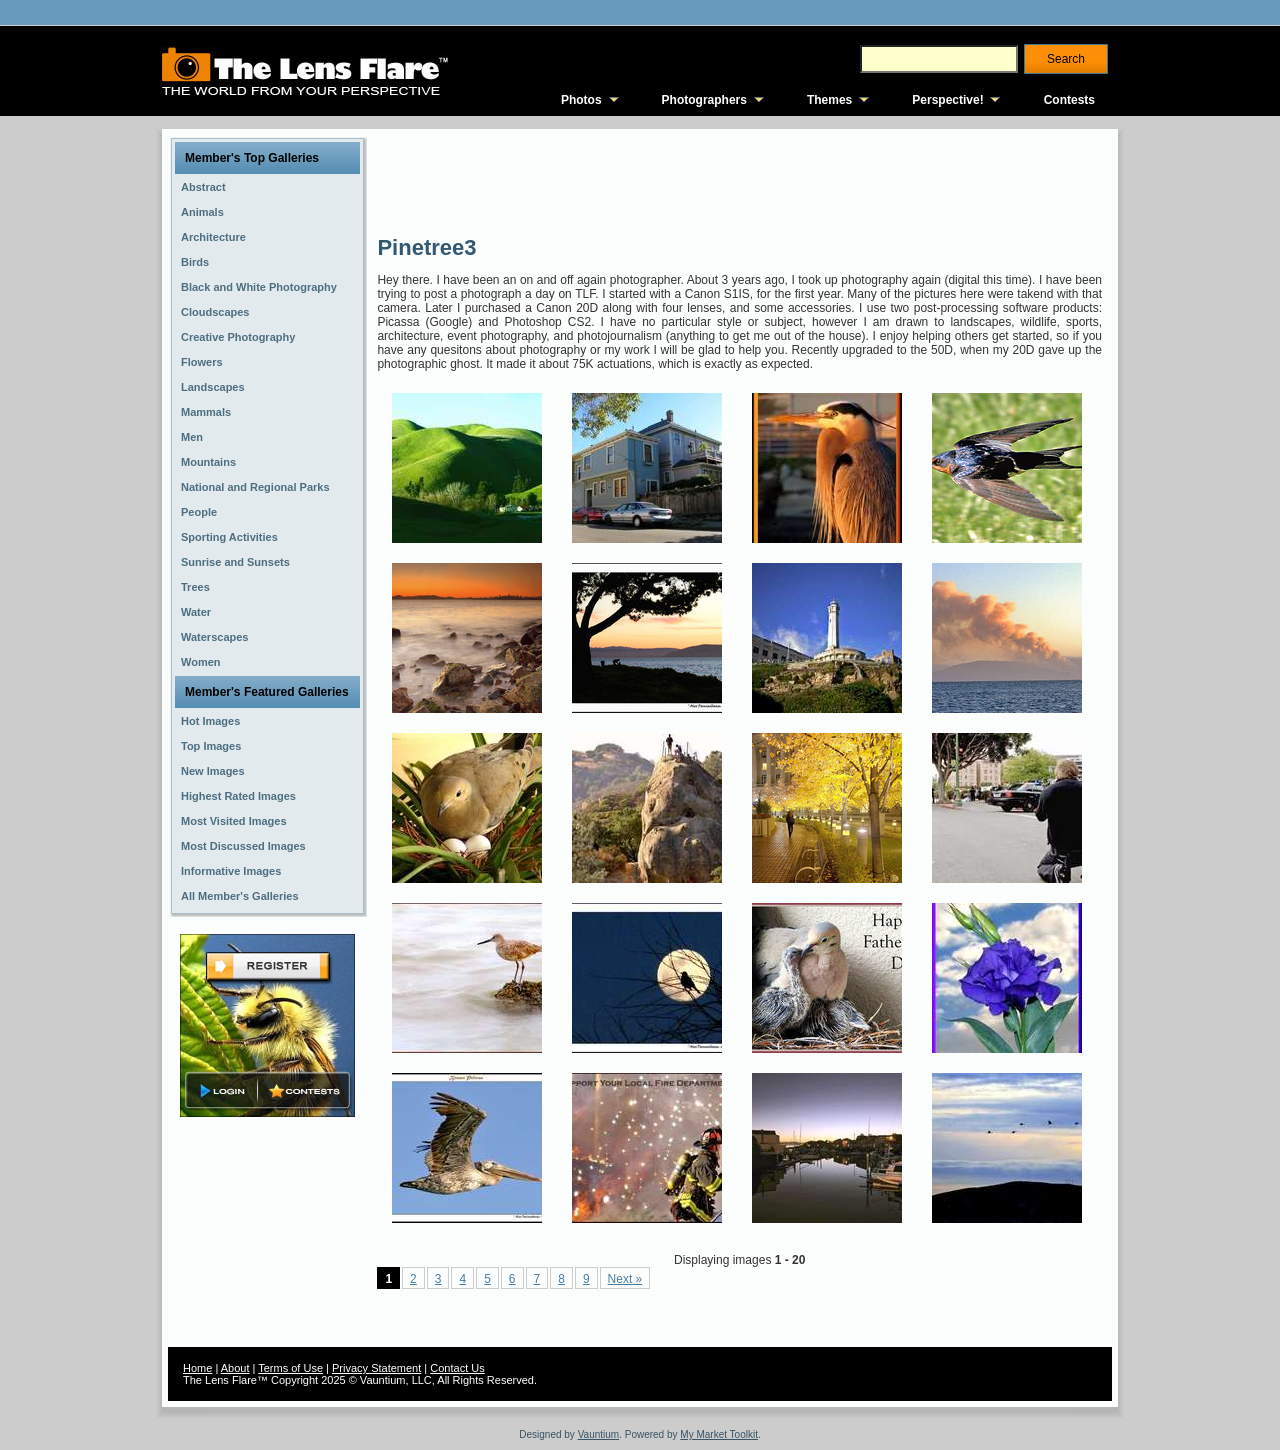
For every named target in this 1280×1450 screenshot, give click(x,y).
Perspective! (947, 100)
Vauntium (599, 1434)
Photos (581, 100)
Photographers (704, 100)
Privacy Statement (376, 1368)
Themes (829, 100)
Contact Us (457, 1368)
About (235, 1368)
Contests (1069, 100)
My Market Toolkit (719, 1434)
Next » (625, 1279)
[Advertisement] (741, 180)
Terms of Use (290, 1368)
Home (197, 1368)
